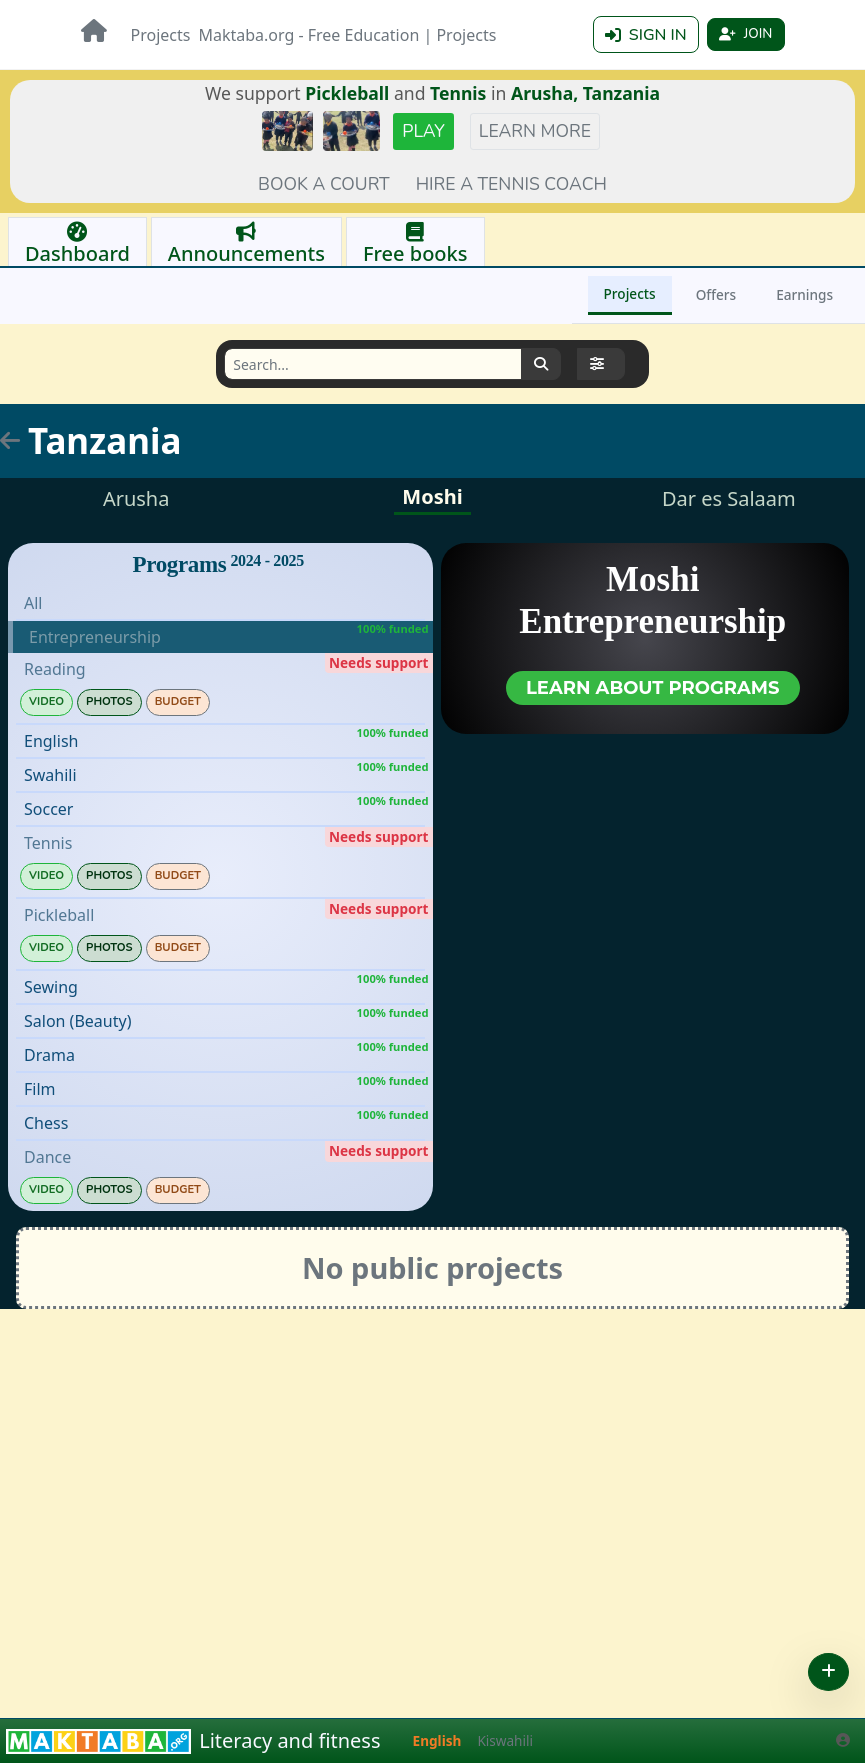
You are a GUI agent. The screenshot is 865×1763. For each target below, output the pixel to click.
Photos (109, 702)
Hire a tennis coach (511, 185)
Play (423, 132)
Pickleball (347, 94)
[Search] (372, 365)
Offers (716, 295)
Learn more (535, 132)
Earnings (804, 295)
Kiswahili (505, 1740)
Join (743, 35)
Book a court (324, 185)
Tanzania (104, 442)
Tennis (458, 94)
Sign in (641, 35)
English (437, 1740)
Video (46, 702)
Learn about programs (653, 689)
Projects (161, 35)
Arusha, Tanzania (585, 94)
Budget (178, 702)
